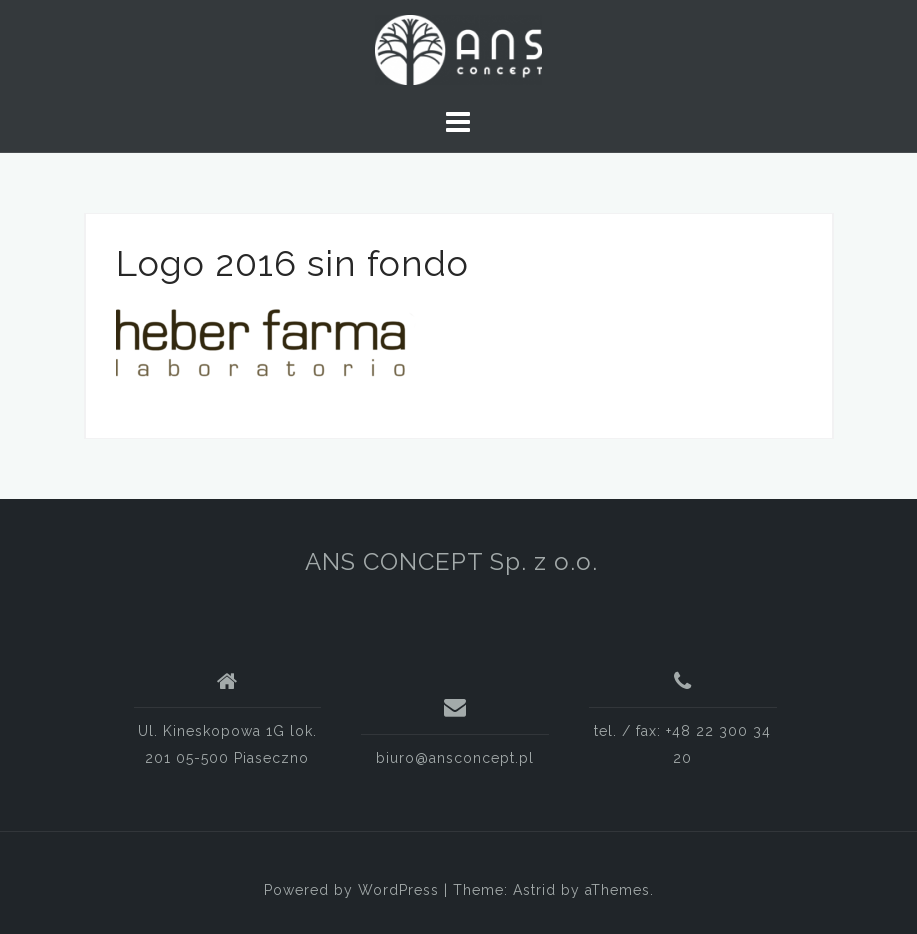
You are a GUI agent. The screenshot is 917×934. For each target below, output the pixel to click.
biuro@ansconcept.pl (455, 758)
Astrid (534, 890)
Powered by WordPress (351, 890)
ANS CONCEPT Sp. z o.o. (451, 561)
